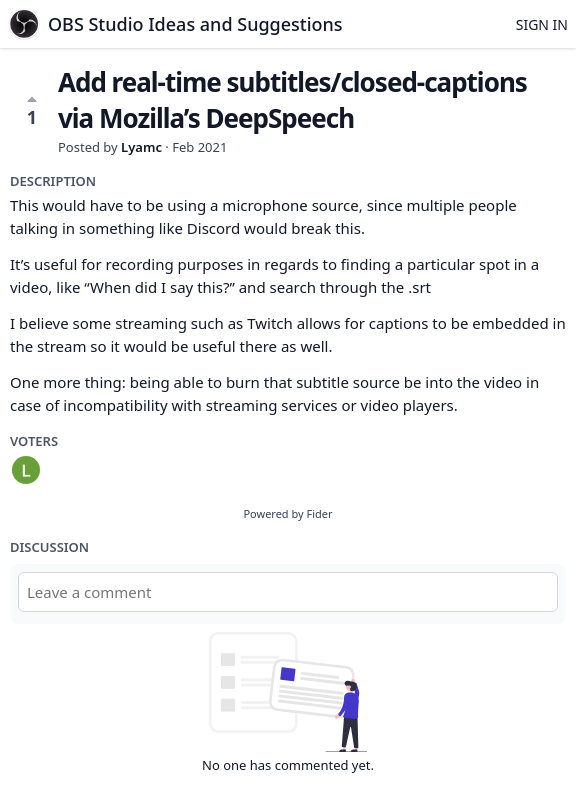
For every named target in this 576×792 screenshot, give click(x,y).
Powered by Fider (287, 513)
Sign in (542, 24)
